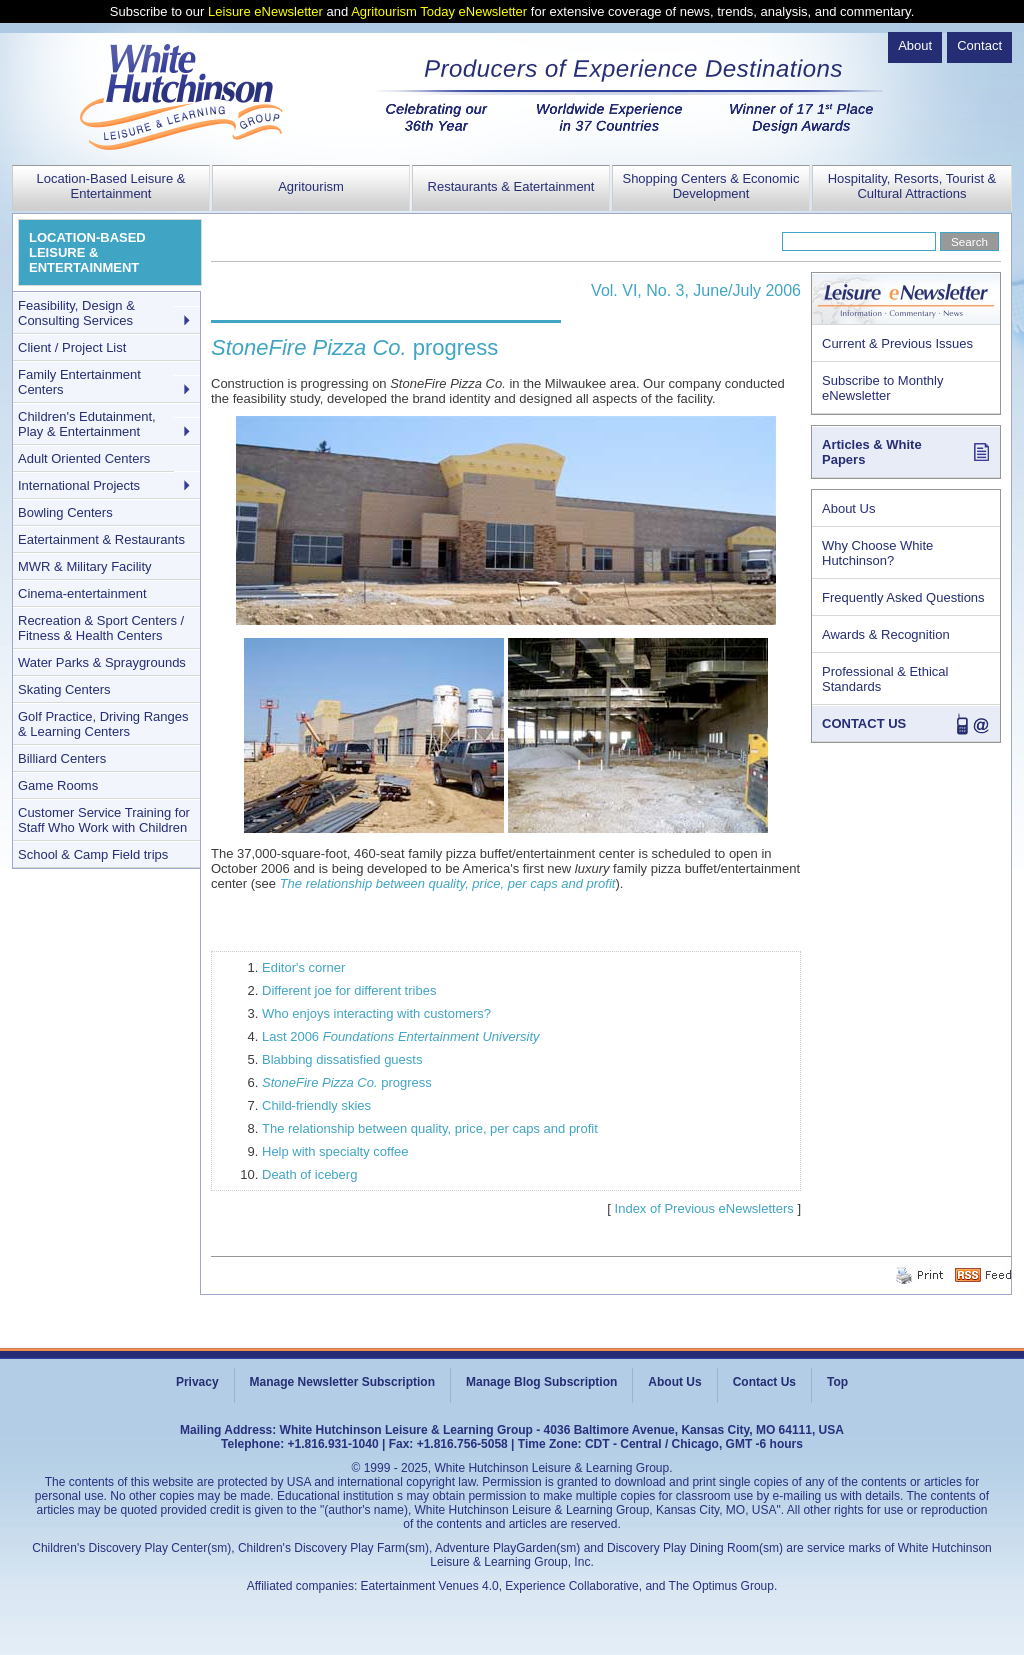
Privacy (197, 1382)
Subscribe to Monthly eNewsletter (882, 388)
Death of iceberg (309, 1174)
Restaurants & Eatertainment (511, 186)
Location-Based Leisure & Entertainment (111, 186)
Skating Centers (64, 689)
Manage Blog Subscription (541, 1382)
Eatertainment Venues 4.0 (430, 1586)
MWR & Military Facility (85, 566)
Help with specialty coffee (335, 1151)
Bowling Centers (65, 512)
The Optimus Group (721, 1586)
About (915, 45)
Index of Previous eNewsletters (704, 1208)
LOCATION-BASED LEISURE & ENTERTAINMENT (87, 252)
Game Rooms (58, 785)
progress (347, 1082)
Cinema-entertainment (82, 593)
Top (837, 1382)
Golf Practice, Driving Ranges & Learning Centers (103, 724)
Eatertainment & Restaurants (101, 539)
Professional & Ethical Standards (885, 679)
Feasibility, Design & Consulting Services (76, 313)
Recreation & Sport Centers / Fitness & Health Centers (101, 628)
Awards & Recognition (886, 634)
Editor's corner (303, 967)
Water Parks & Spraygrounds (102, 662)
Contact (979, 45)
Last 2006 (401, 1036)
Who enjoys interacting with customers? (376, 1013)
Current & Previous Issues (897, 343)
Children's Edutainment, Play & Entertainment (87, 424)
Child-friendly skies (316, 1105)
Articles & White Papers (872, 452)
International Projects (79, 485)
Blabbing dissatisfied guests (342, 1059)
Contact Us (764, 1382)
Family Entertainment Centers (79, 382)
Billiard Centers (62, 758)
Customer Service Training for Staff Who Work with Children (104, 820)
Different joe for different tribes (349, 990)
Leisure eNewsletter (265, 11)
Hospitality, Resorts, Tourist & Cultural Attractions (912, 186)
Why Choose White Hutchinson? (877, 553)
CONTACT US (864, 723)
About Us (848, 508)
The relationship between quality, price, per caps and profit (448, 883)
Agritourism (311, 186)
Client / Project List (72, 347)
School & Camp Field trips (93, 854)
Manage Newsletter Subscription (342, 1382)
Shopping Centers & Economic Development (710, 186)
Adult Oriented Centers (84, 458)
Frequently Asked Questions (903, 597)
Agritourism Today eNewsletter (439, 11)
